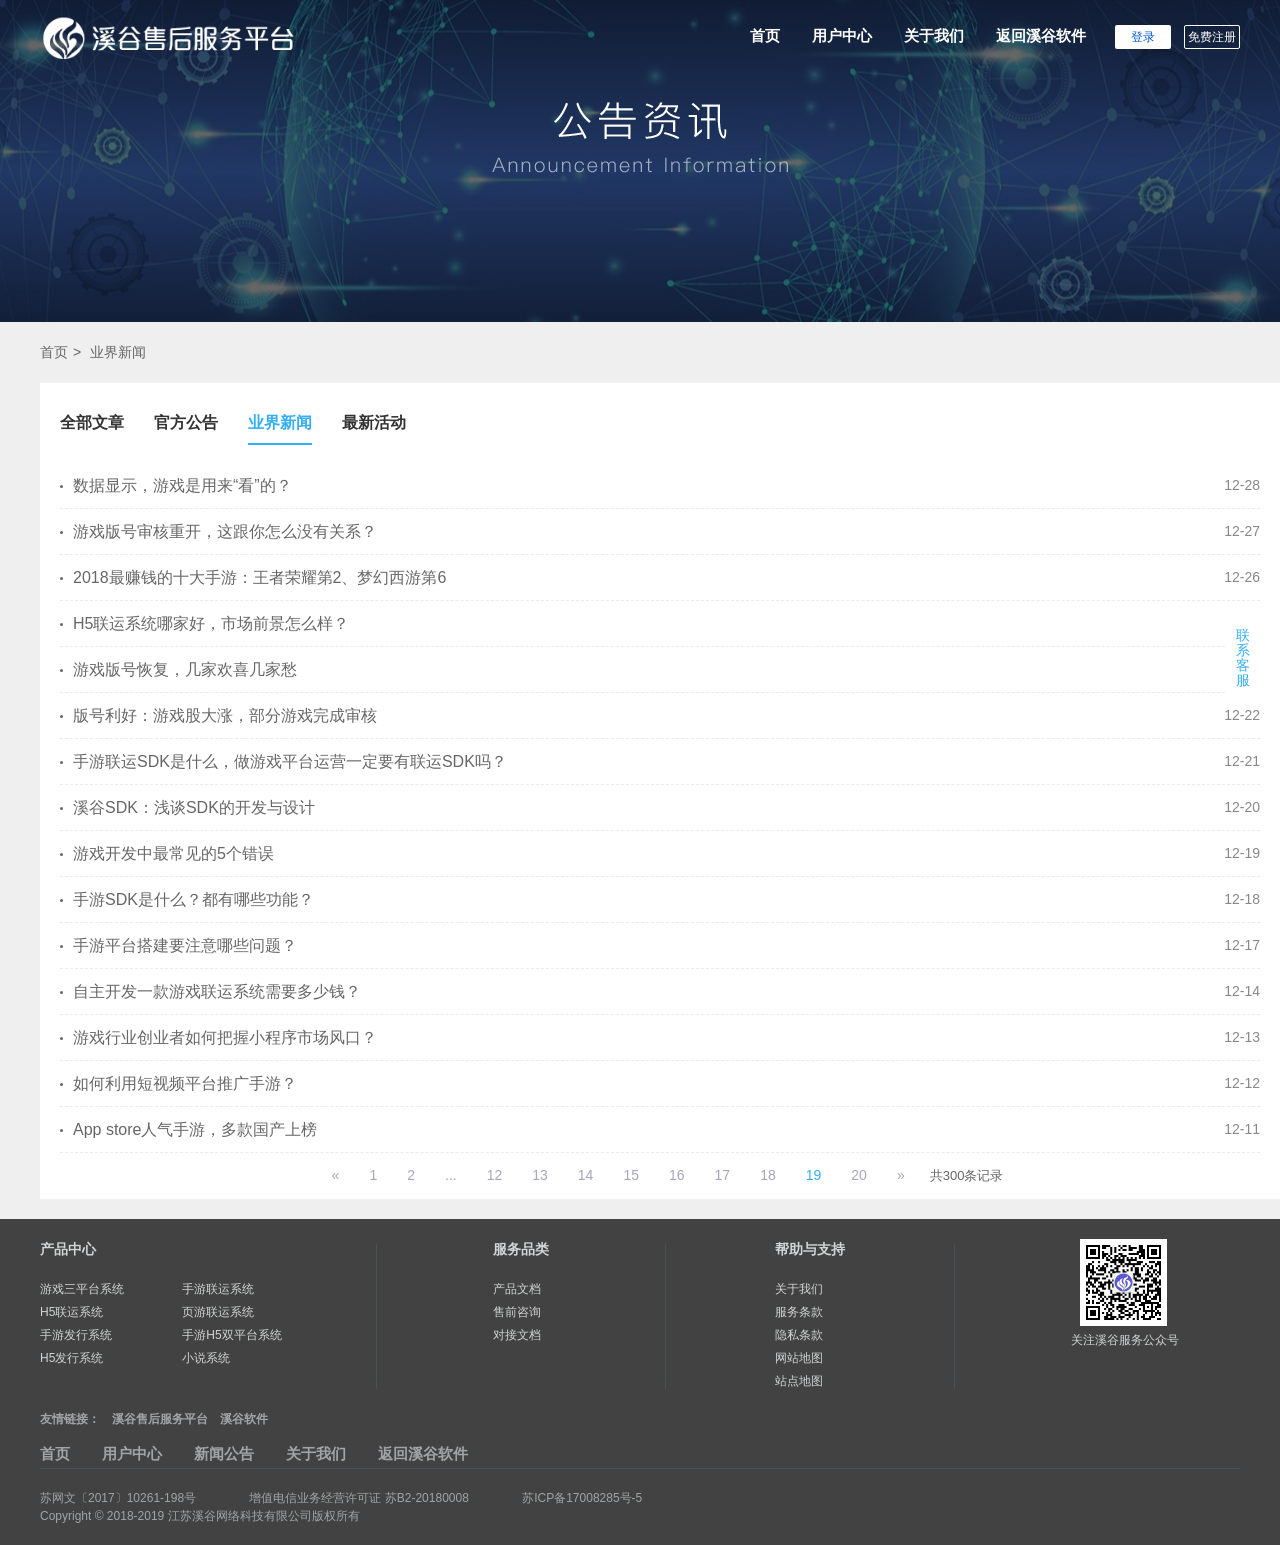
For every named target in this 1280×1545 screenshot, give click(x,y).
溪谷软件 (244, 1419)
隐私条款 (799, 1335)
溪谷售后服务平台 (160, 1419)
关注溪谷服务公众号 (1125, 1340)
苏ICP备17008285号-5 (582, 1498)
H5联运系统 (71, 1312)
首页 (765, 35)
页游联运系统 (218, 1312)
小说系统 (206, 1358)
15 (631, 1175)
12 (495, 1175)
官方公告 (186, 422)
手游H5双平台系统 (231, 1335)
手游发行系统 (76, 1335)
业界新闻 (118, 352)
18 (768, 1175)
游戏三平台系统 (82, 1289)
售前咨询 (517, 1312)
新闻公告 (224, 1453)
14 (586, 1175)
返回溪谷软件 (1041, 35)
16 (677, 1175)
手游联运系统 (218, 1289)
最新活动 (374, 422)
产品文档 (517, 1289)
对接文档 (517, 1335)
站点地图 (799, 1381)
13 (540, 1175)
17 (723, 1175)
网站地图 (799, 1358)
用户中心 (842, 35)
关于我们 (934, 35)
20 (859, 1175)
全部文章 (92, 422)
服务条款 (799, 1312)
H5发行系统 (71, 1358)
